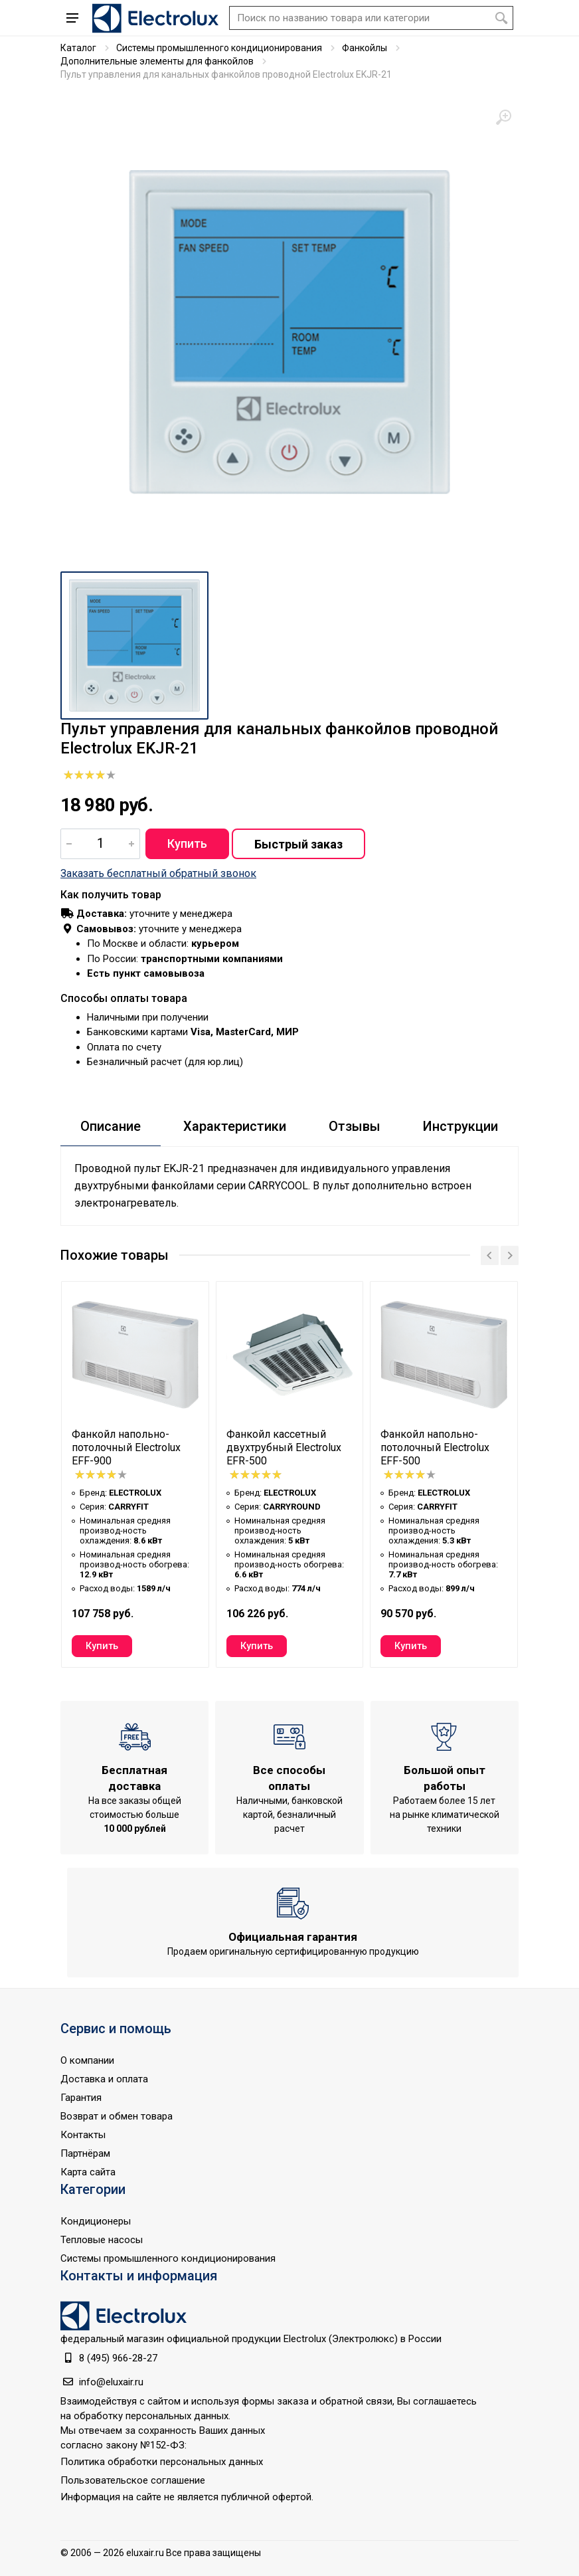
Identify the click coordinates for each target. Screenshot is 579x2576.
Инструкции (460, 1126)
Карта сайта (88, 2172)
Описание (110, 1126)
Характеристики (234, 1126)
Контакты (83, 2135)
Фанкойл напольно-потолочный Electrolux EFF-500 (434, 1447)
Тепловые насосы (101, 2240)
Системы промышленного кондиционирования (219, 48)
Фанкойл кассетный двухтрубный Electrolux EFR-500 (283, 1447)
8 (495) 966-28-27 (118, 2358)
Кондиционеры (95, 2221)
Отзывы (354, 1126)
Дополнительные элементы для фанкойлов (157, 61)
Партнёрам (85, 2153)
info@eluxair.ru (111, 2382)
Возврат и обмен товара (116, 2116)
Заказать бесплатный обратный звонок (158, 873)
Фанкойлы (364, 48)
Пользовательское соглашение (132, 2480)
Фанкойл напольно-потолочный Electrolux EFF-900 (126, 1447)
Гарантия (81, 2098)
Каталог (78, 48)
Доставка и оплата (104, 2079)
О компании (87, 2060)
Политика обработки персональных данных (161, 2462)
